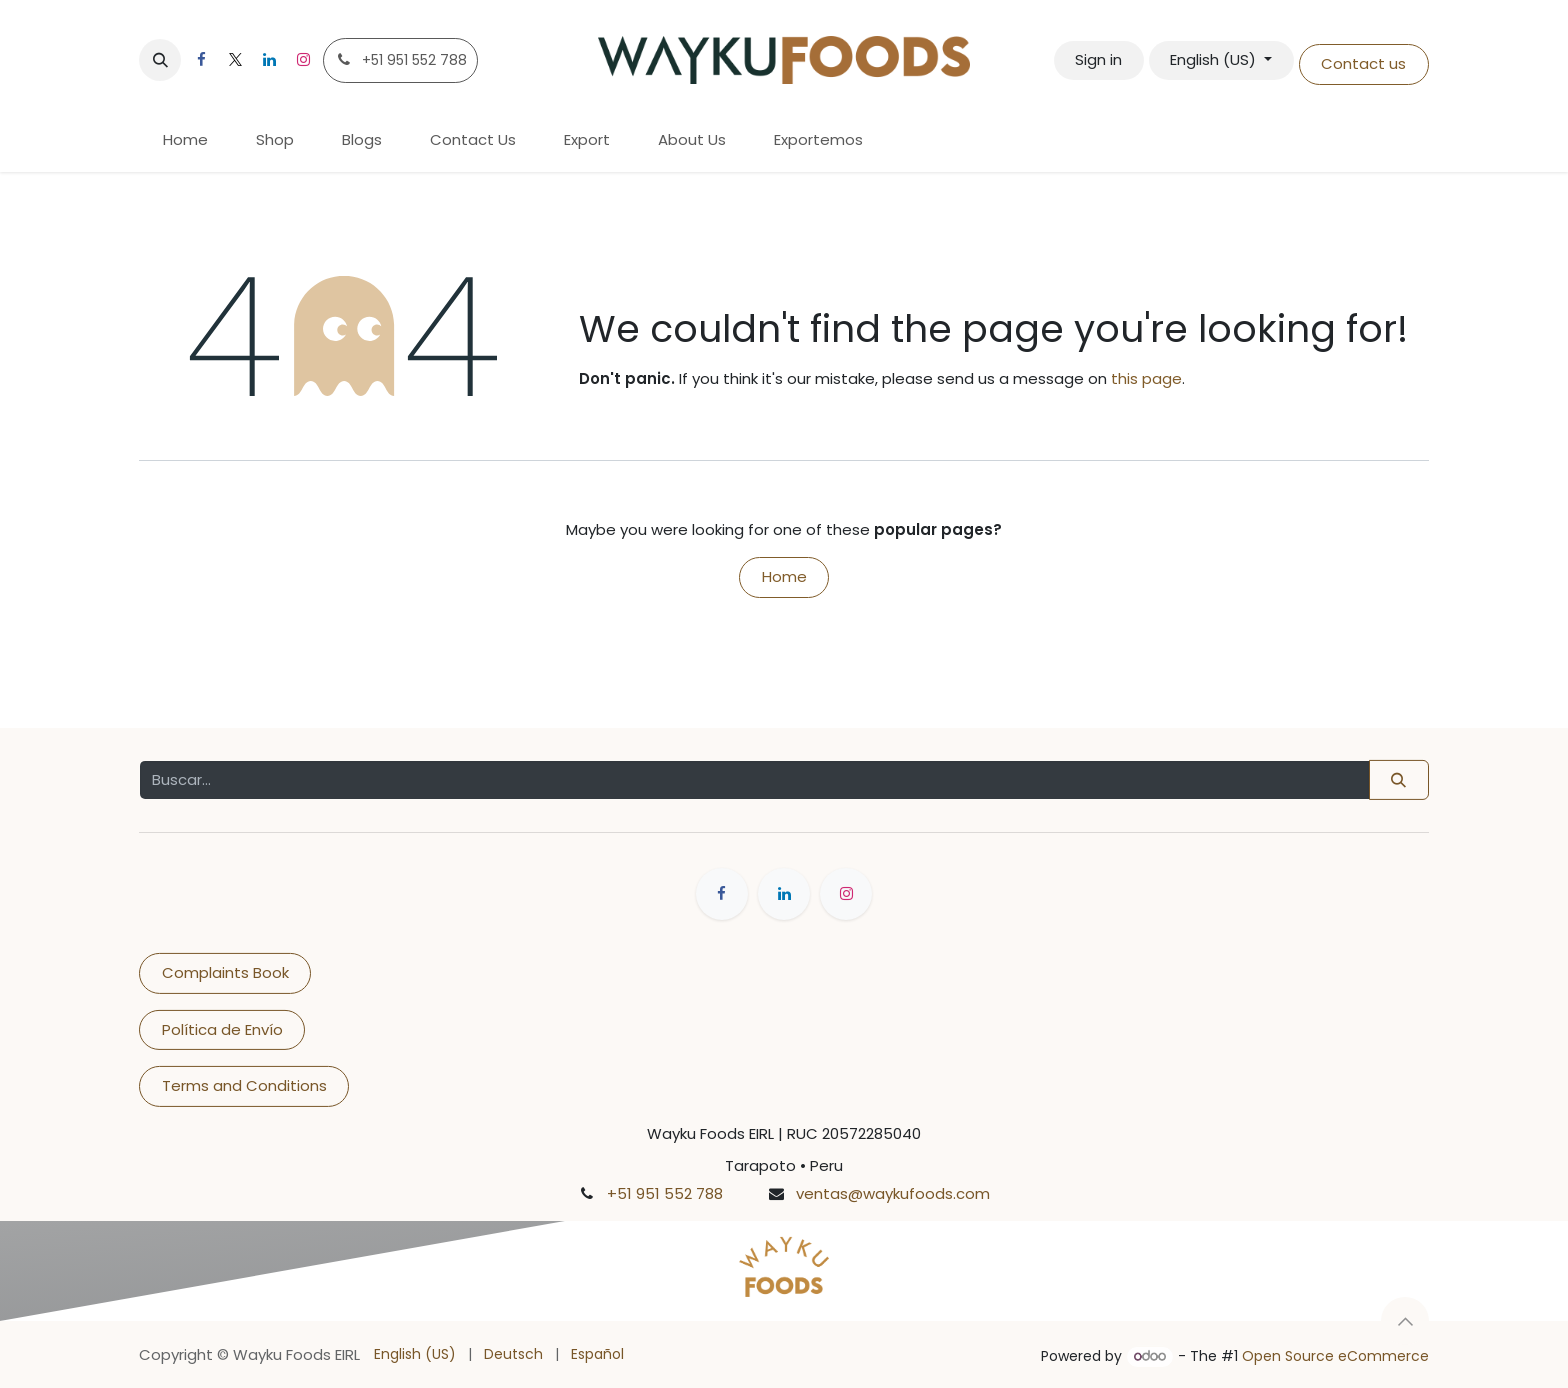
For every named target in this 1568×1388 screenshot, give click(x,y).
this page (1146, 378)
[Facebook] (201, 60)
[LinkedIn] (269, 60)
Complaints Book (225, 972)
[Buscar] (1399, 779)
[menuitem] (185, 140)
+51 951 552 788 (665, 1193)
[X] (235, 60)
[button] (160, 60)
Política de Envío (222, 1029)
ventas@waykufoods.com (893, 1193)
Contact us (1363, 63)
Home (784, 576)
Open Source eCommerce (1335, 1356)
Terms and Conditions (244, 1085)
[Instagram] (303, 60)
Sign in (1098, 59)
